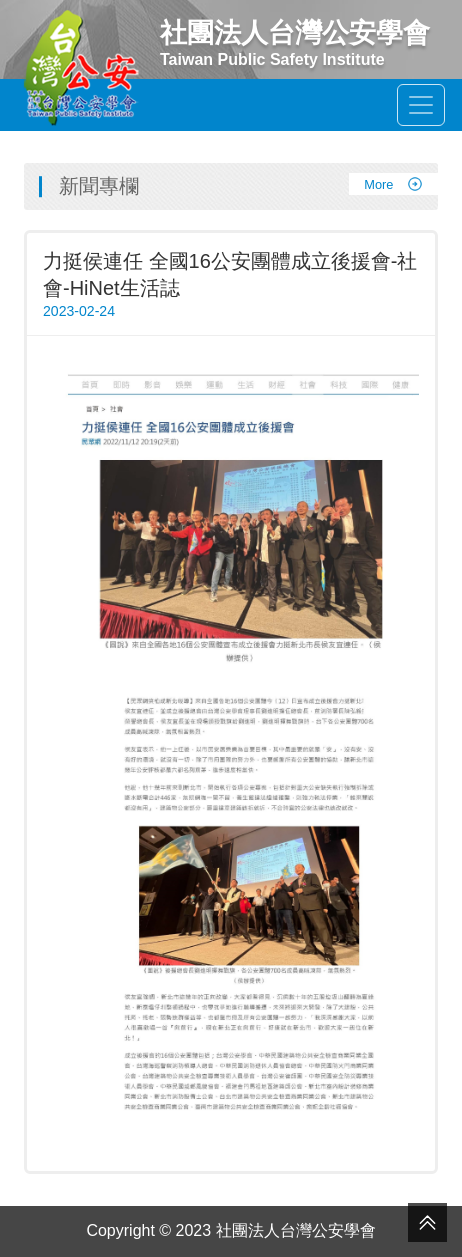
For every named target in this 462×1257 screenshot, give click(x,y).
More (393, 184)
